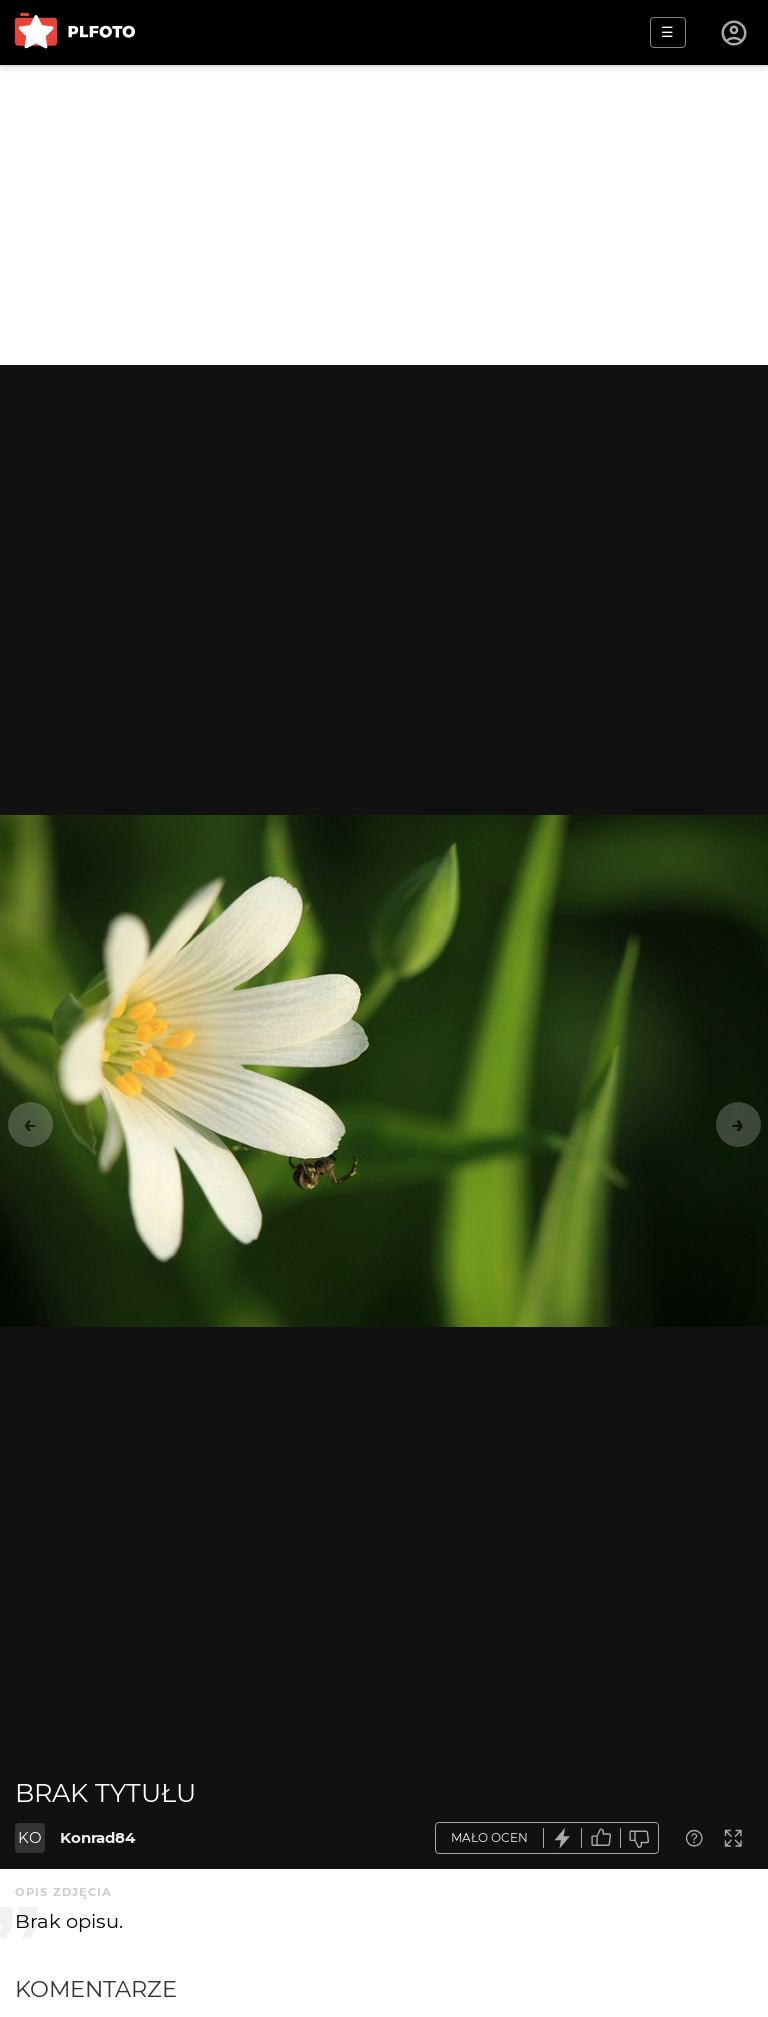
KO (30, 1837)
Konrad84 (97, 1837)
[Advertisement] (384, 215)
